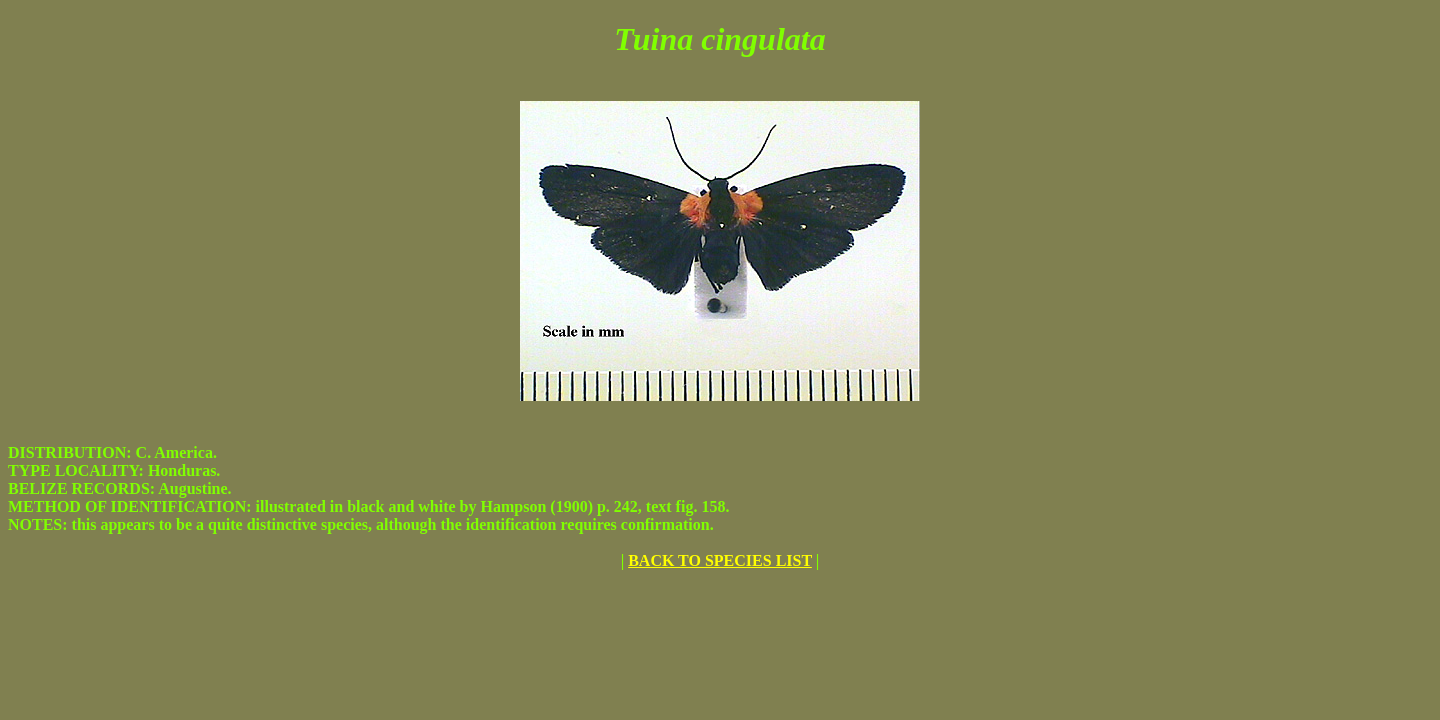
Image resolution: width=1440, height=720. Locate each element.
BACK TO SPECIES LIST (720, 560)
